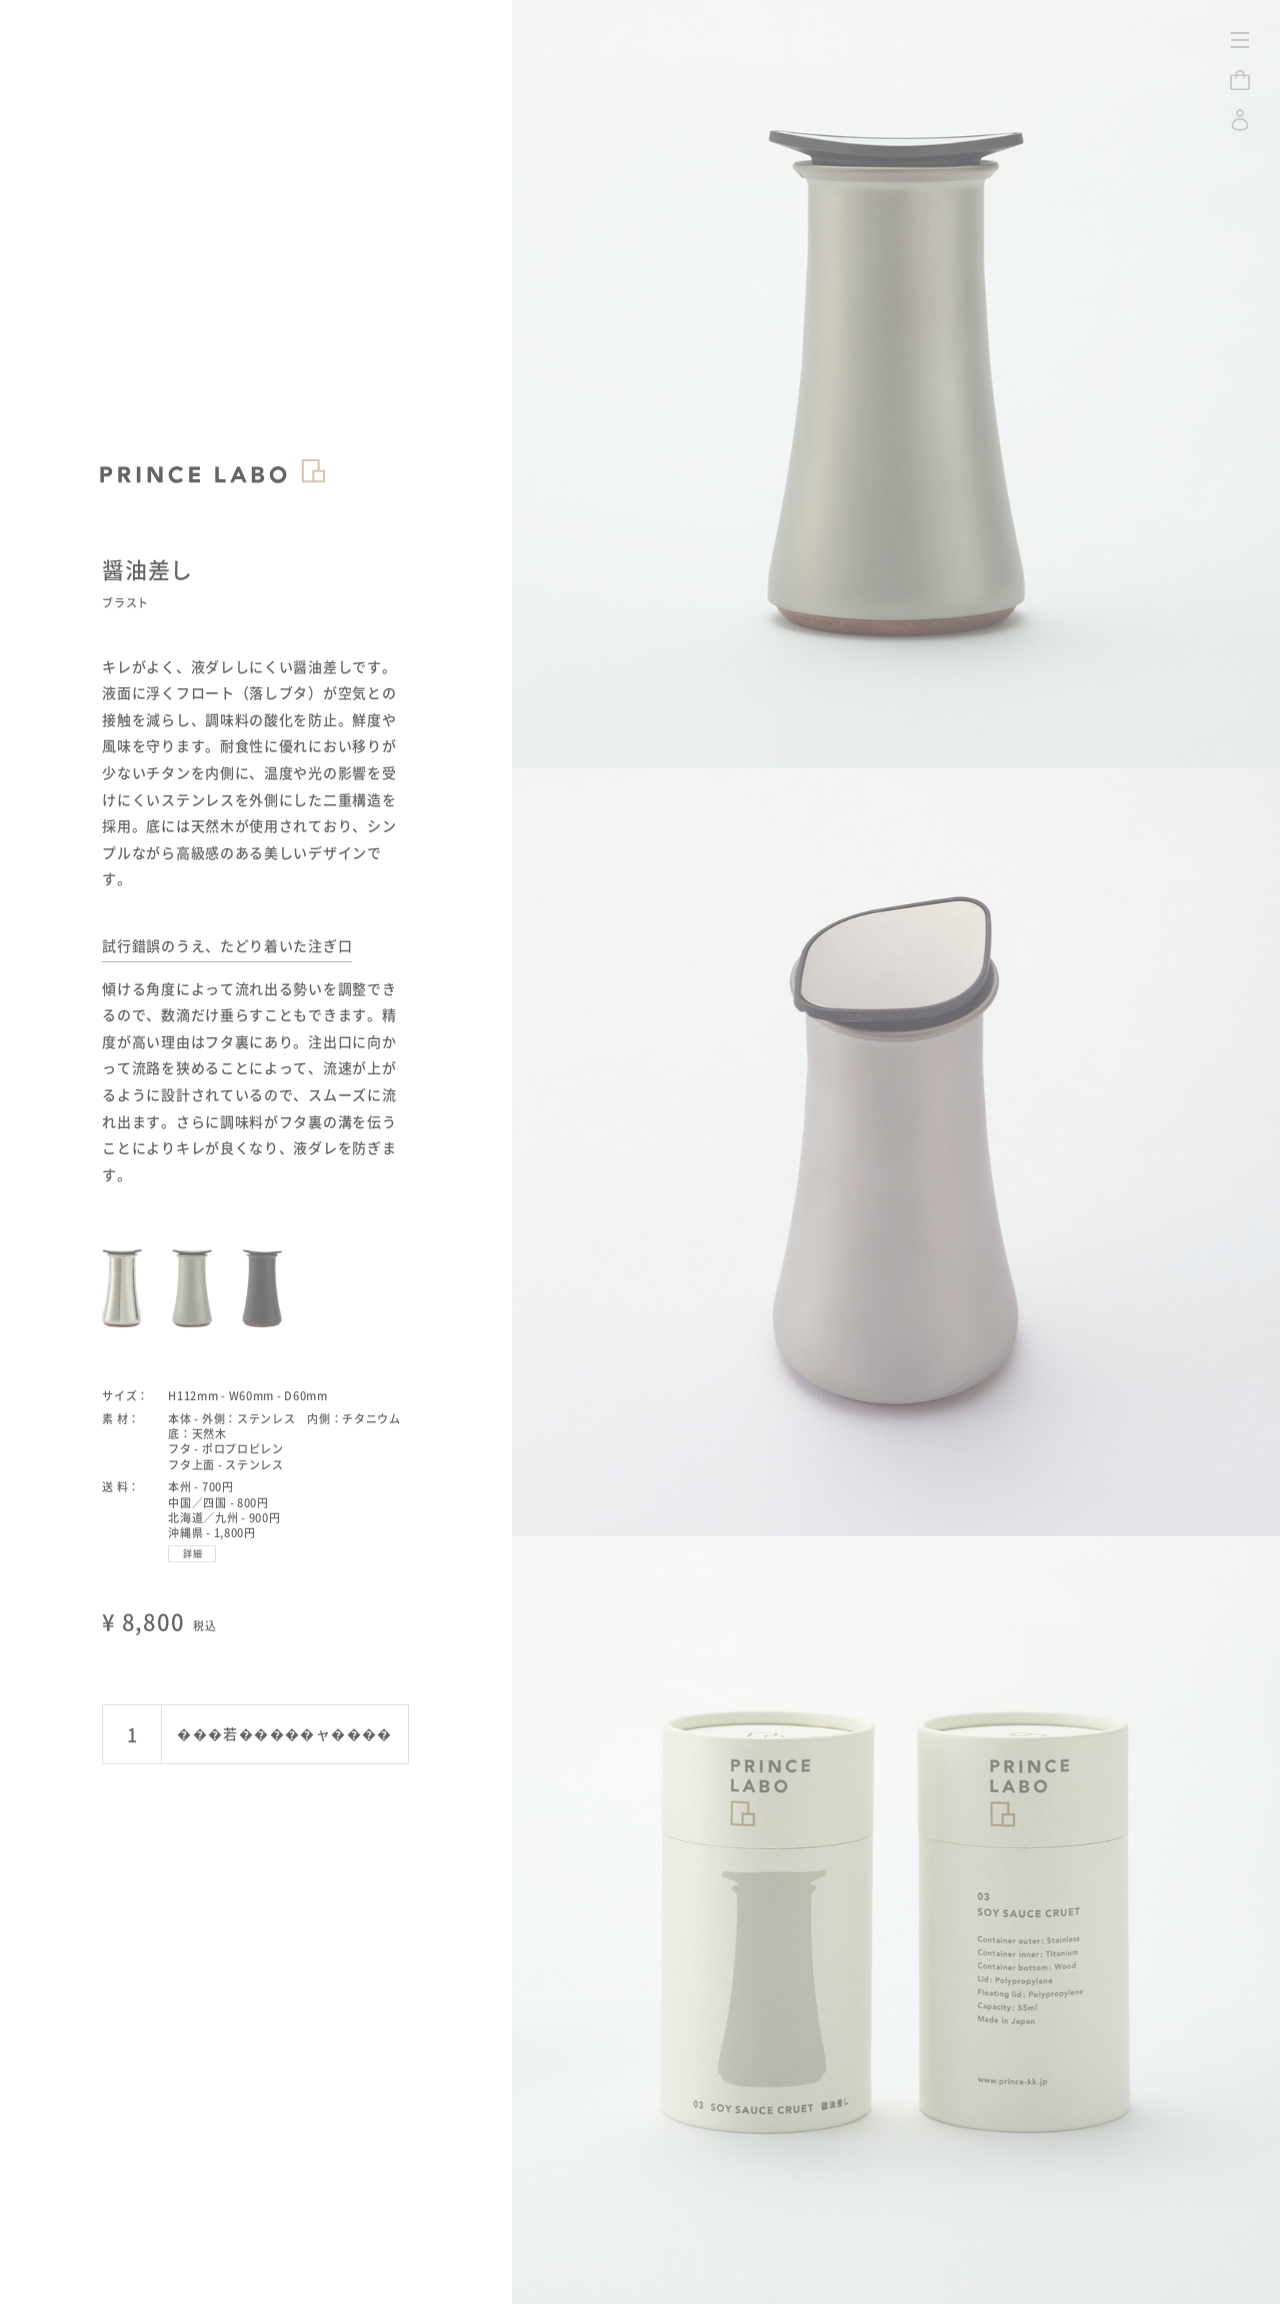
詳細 (194, 1518)
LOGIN (1240, 120)
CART (1240, 80)
